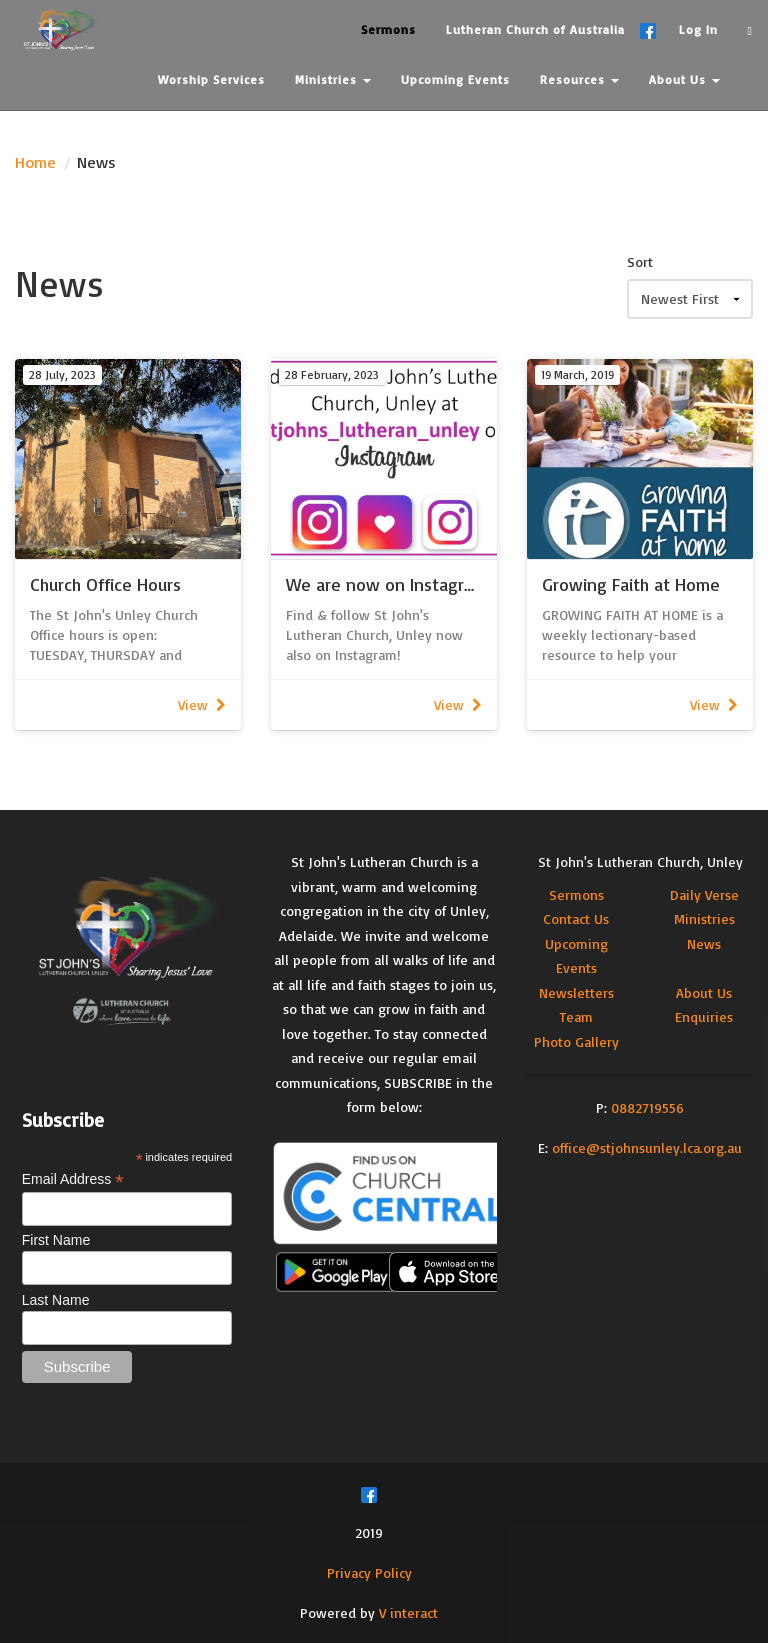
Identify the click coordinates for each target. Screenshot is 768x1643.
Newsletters (576, 992)
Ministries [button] (333, 79)
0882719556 (647, 1107)
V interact (408, 1612)
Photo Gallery (576, 1041)
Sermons (576, 894)
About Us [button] (684, 79)
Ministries (704, 918)
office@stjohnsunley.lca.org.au (647, 1147)
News (704, 943)
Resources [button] (579, 79)
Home (35, 162)
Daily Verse (704, 894)
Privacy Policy (369, 1572)
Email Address (73, 1179)
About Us (704, 992)
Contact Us (576, 918)
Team (576, 1016)
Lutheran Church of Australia (535, 29)
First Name (56, 1240)
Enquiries (704, 1016)
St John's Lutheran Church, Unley (640, 861)
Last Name (56, 1300)
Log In (698, 29)
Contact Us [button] (198, 129)
